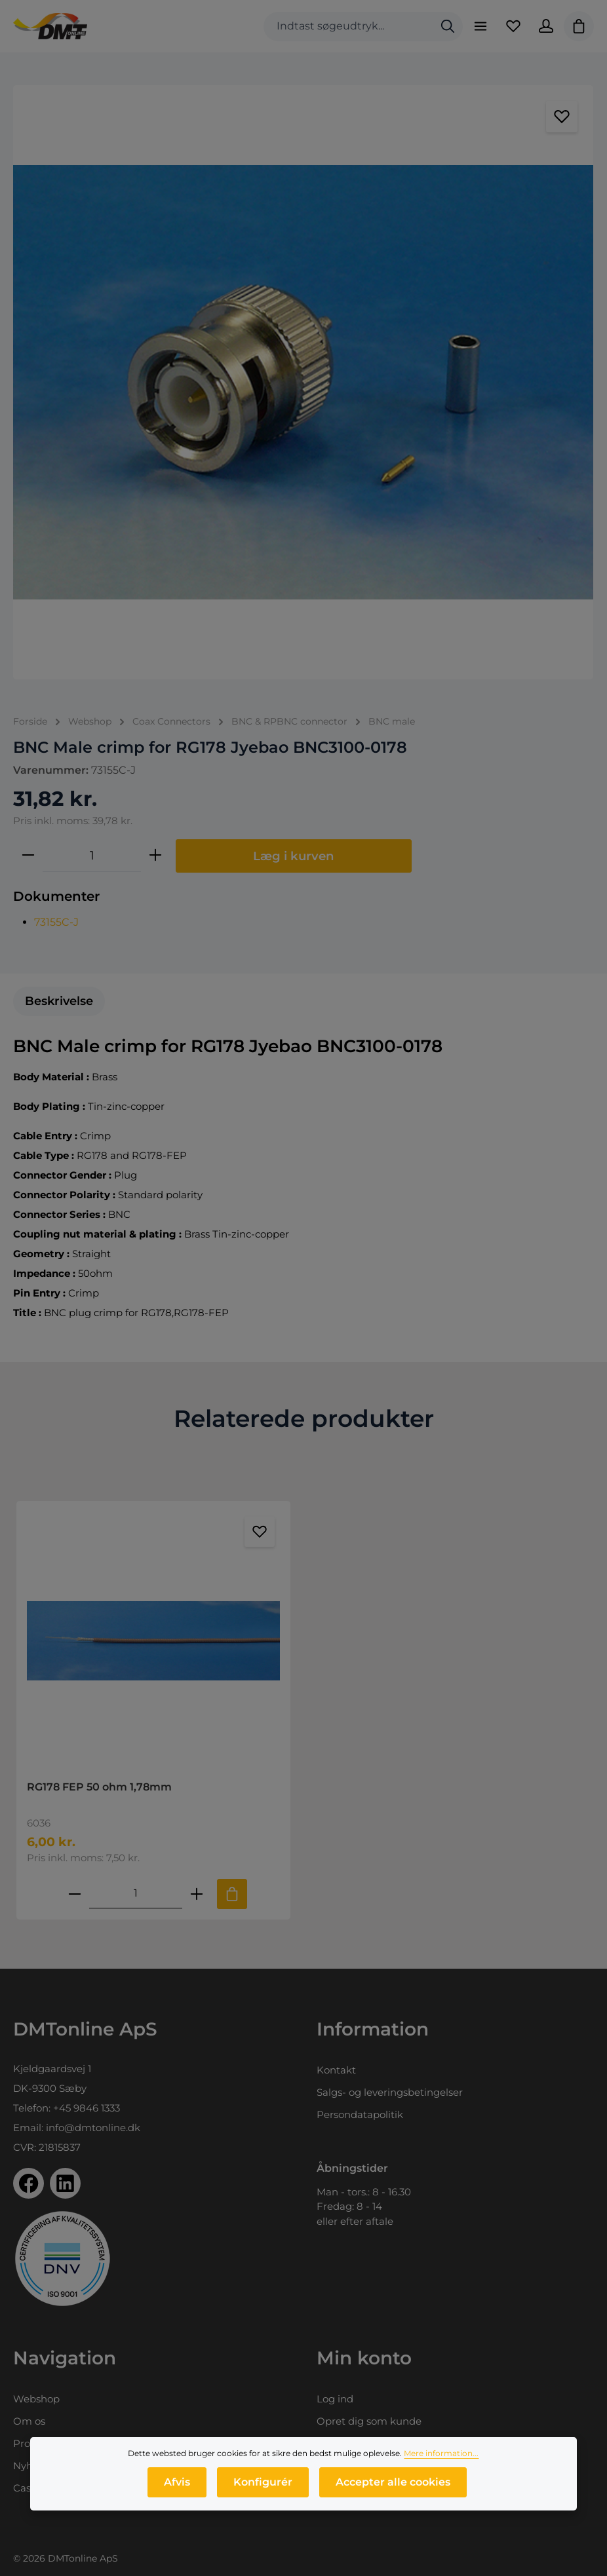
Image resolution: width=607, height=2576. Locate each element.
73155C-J (56, 922)
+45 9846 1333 (86, 2108)
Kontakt (336, 2070)
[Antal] (92, 855)
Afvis (177, 2482)
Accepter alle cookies (393, 2482)
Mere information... (441, 2453)
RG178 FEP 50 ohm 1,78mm (99, 1787)
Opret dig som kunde (369, 2421)
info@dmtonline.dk (93, 2127)
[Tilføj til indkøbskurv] (232, 1894)
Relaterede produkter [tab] (304, 1418)
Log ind (335, 2399)
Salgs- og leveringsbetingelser (390, 2092)
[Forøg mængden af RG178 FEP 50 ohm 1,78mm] (197, 1893)
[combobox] (348, 26)
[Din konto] (546, 26)
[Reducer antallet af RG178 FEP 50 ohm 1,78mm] (75, 1893)
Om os (29, 2421)
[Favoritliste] (513, 26)
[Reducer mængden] (28, 855)
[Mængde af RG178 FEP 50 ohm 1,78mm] (135, 1893)
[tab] (59, 1001)
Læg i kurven (293, 855)
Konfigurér (262, 2482)
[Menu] (480, 26)
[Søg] (448, 26)
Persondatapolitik (360, 2114)
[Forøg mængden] (155, 855)
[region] (303, 382)
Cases (27, 2488)
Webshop (36, 2399)
